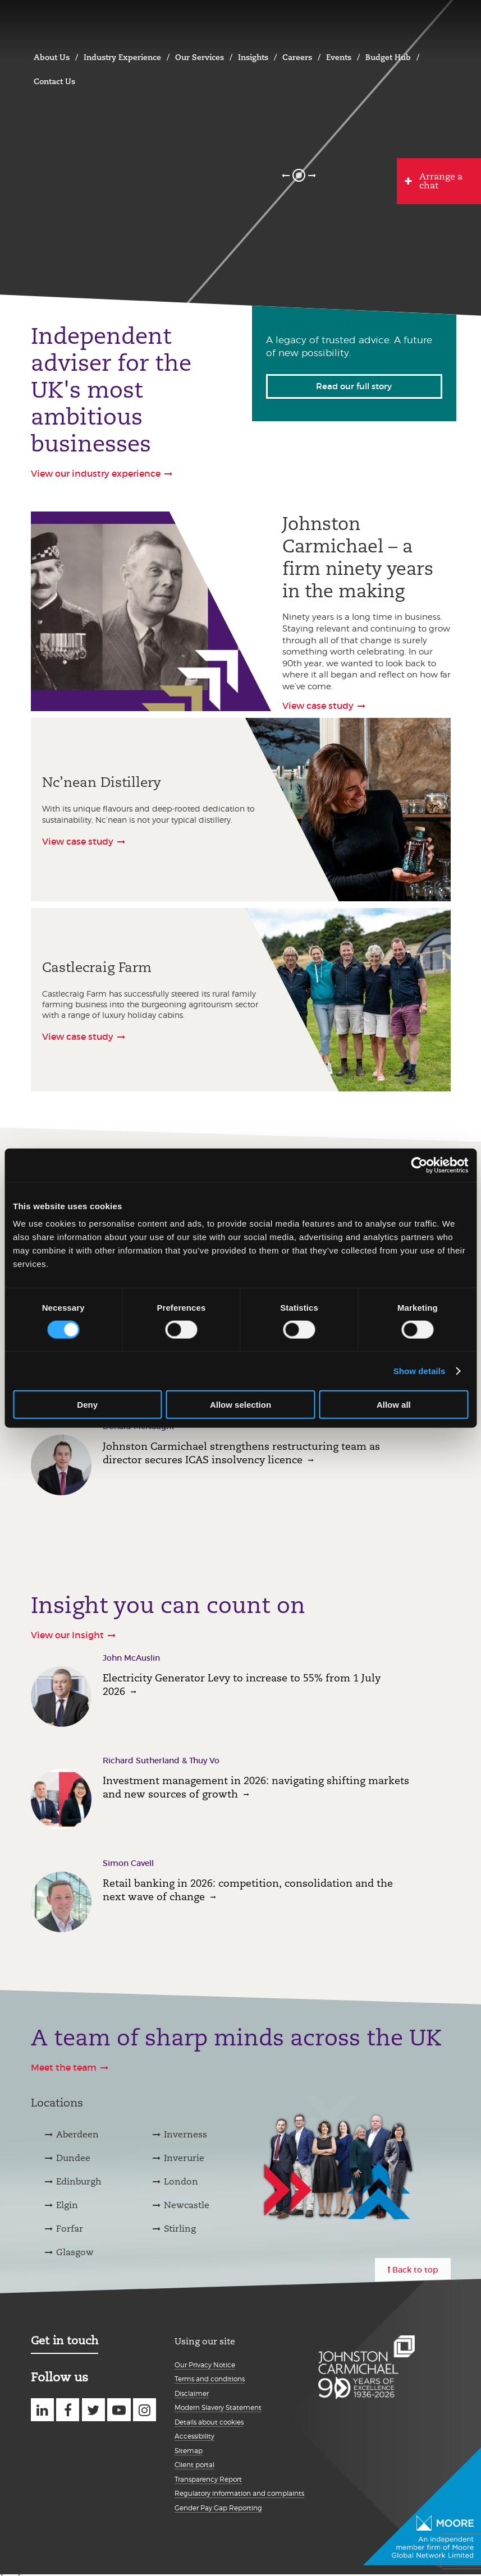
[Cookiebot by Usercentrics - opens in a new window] (419, 1164)
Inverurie (184, 2158)
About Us (52, 57)
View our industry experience (96, 473)
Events (338, 57)
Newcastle (186, 2205)
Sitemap (189, 2450)
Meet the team (64, 2067)
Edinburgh (79, 2181)
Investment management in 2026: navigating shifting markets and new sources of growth (256, 1787)
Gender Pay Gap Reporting (218, 2508)
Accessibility (194, 2436)
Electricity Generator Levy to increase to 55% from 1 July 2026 (242, 1684)
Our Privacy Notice (205, 2365)
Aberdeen (77, 2134)
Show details (419, 1370)
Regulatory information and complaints (239, 2493)
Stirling (180, 2228)
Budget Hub (388, 57)
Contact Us (54, 81)
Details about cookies (209, 2422)
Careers (297, 57)
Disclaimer (192, 2393)
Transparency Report (208, 2479)
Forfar (69, 2228)
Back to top (415, 2270)
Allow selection (240, 1404)
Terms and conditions (210, 2379)
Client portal (194, 2464)
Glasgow (75, 2252)
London (181, 2181)
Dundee (73, 2158)
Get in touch (64, 2340)
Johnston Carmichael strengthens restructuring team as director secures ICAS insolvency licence (241, 1453)
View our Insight (67, 1634)
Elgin (67, 2205)
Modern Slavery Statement (218, 2407)
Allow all (394, 1404)
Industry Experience (122, 57)
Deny (87, 1404)
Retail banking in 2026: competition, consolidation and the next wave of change (248, 1890)
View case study (318, 705)
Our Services (199, 57)
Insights (253, 57)
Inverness (185, 2134)
